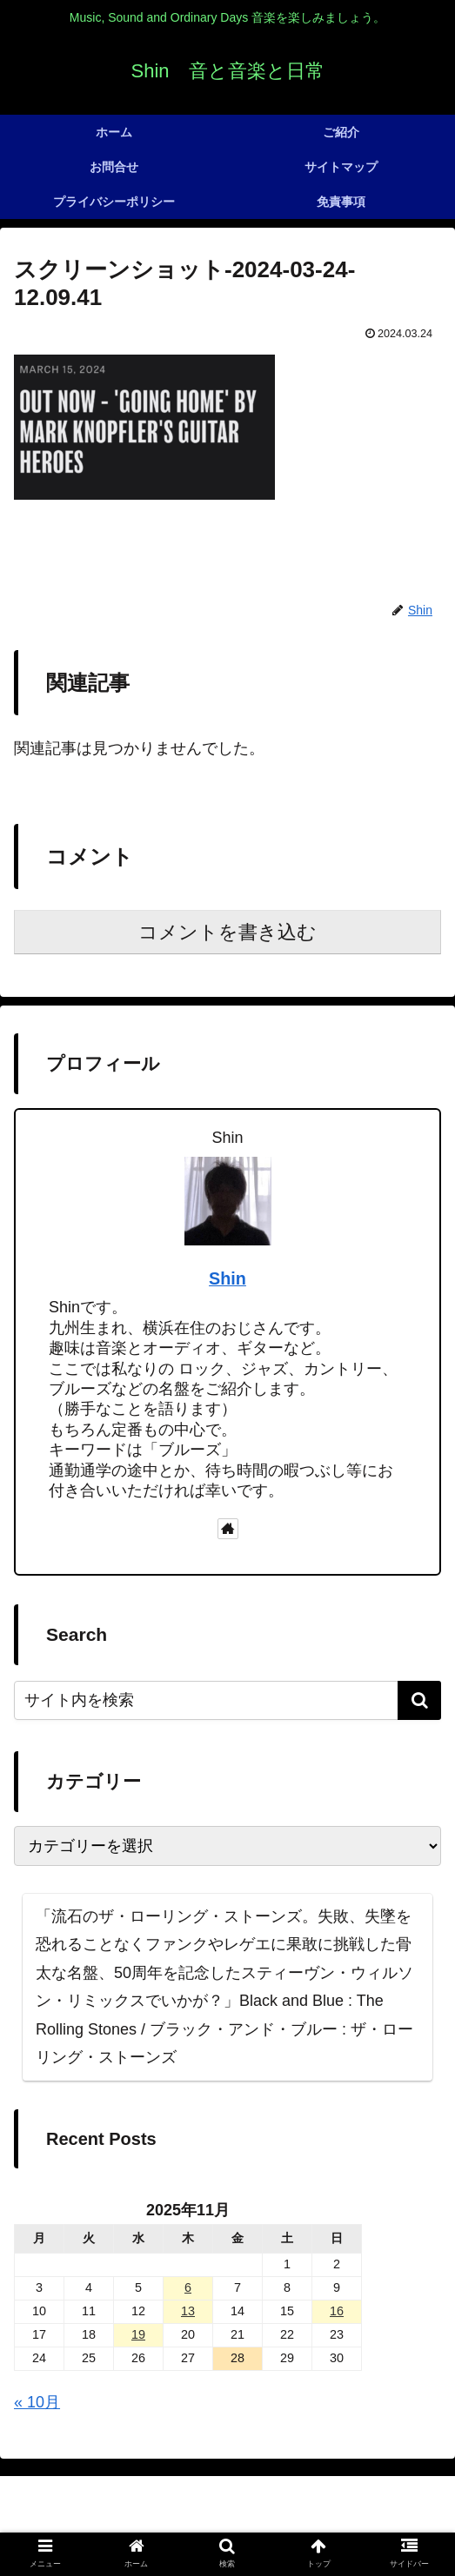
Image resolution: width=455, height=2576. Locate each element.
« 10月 (37, 2402)
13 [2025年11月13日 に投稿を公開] (188, 2311)
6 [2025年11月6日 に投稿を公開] (187, 2287)
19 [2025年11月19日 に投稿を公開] (138, 2334)
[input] (227, 1700)
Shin (227, 1278)
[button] (419, 1700)
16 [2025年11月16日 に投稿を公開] (337, 2311)
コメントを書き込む (227, 932)
